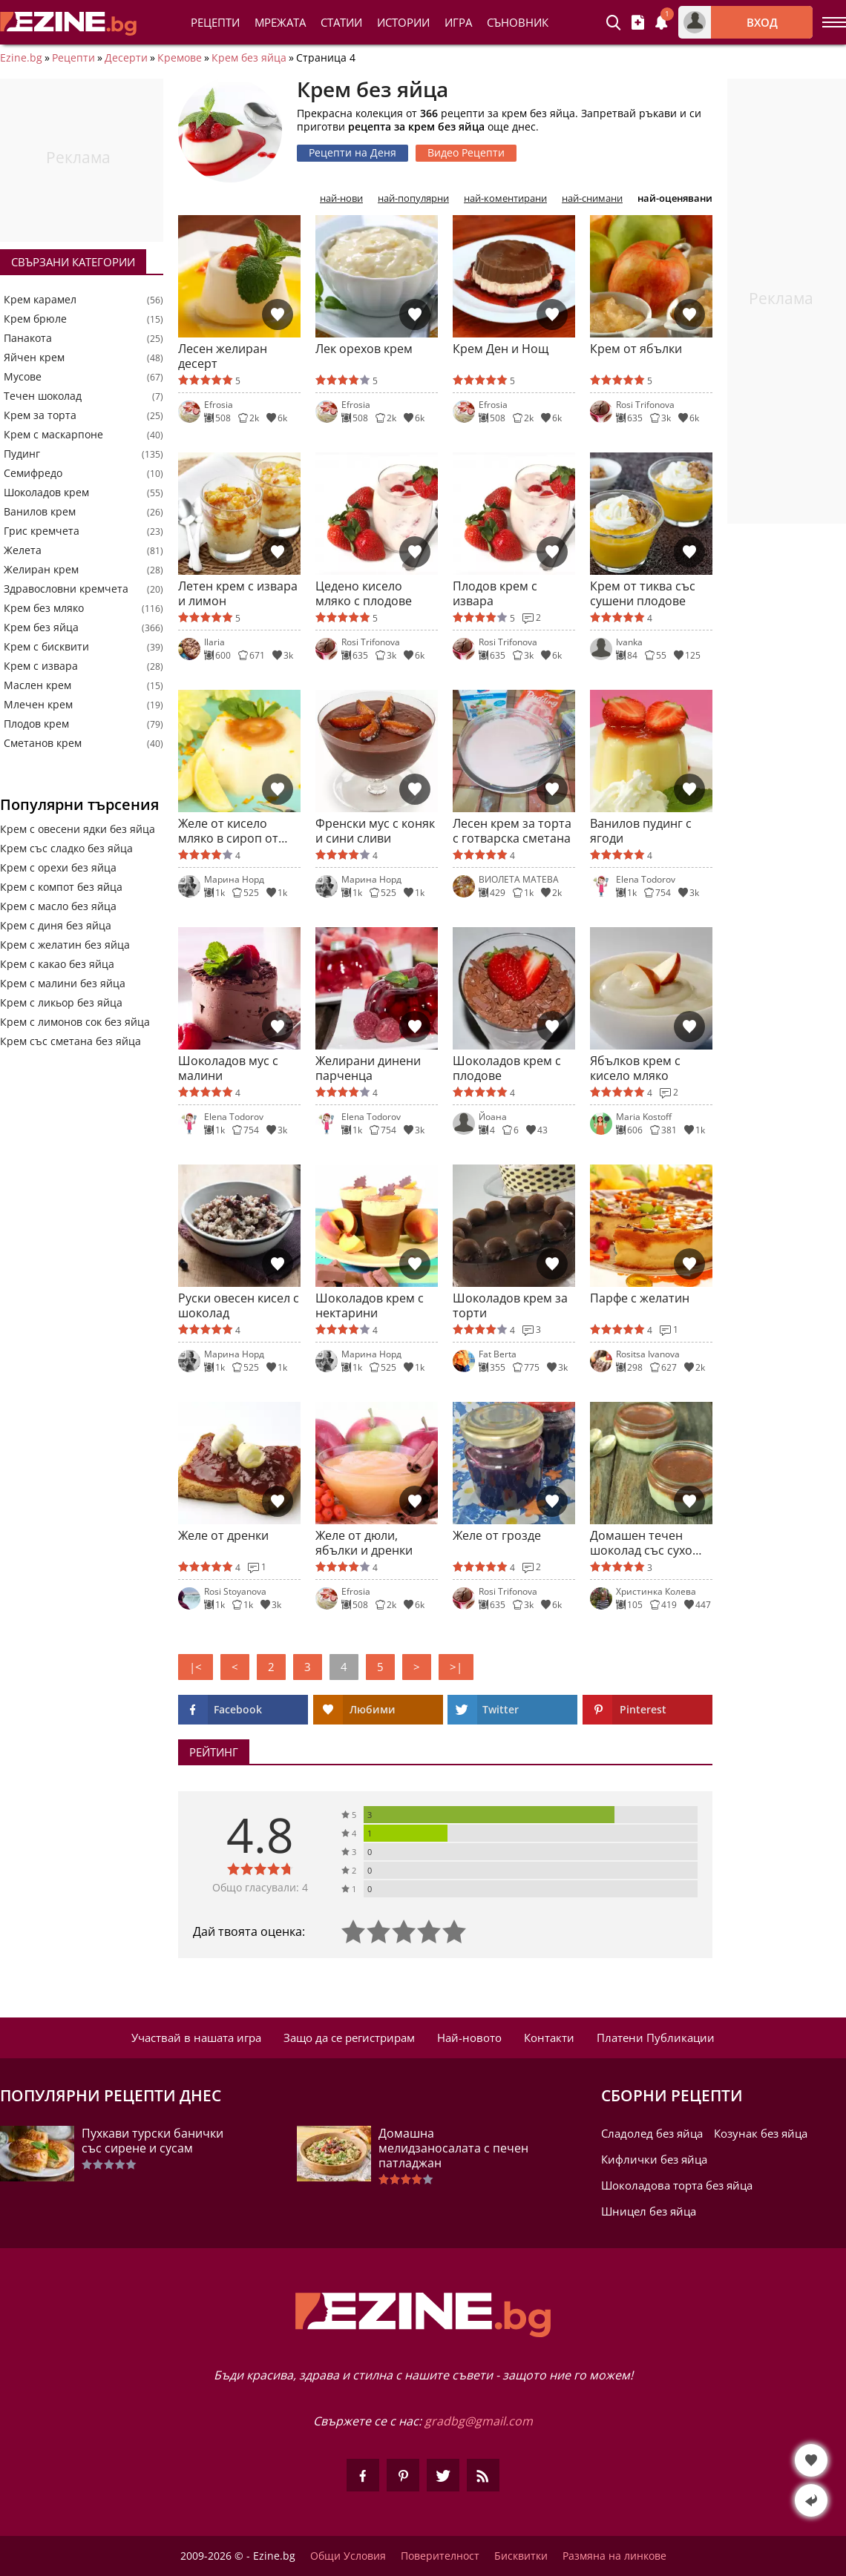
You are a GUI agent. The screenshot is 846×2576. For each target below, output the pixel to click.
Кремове (179, 58)
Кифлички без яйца (654, 2159)
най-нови (341, 198)
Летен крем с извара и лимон (238, 593)
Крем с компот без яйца (61, 887)
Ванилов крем (40, 512)
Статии (341, 22)
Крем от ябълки (636, 349)
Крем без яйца (249, 58)
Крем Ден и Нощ (500, 349)
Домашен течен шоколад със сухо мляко (641, 1543)
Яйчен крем (34, 357)
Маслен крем (37, 685)
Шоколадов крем (46, 492)
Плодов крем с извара (495, 593)
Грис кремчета (41, 531)
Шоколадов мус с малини (228, 1068)
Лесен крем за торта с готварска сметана (512, 831)
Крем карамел (40, 300)
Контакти (549, 2037)
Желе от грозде (497, 1536)
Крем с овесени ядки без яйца (77, 829)
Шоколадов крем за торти (510, 1305)
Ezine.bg (21, 58)
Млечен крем (38, 705)
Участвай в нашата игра (196, 2037)
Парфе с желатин (639, 1298)
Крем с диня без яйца (55, 925)
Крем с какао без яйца (57, 964)
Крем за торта (40, 415)
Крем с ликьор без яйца (61, 1002)
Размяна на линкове (614, 2556)
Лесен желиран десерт (222, 356)
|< (195, 1666)
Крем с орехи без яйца (58, 867)
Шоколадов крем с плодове (507, 1068)
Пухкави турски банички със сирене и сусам (152, 2140)
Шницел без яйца (648, 2211)
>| (456, 1666)
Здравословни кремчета (66, 589)
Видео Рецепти (466, 152)
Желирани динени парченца (368, 1068)
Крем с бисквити (46, 647)
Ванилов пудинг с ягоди (641, 831)
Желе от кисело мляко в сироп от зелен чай (228, 831)
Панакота (28, 338)
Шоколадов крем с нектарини (369, 1305)
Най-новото (469, 2037)
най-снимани (592, 198)
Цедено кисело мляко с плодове (363, 593)
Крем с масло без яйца (58, 906)
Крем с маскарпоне (53, 435)
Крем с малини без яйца (62, 983)
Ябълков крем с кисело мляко (635, 1068)
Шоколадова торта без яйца (676, 2185)
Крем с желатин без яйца (65, 945)
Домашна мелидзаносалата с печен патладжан (453, 2148)
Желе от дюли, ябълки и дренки (364, 1543)
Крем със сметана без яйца (70, 1041)
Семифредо (33, 473)
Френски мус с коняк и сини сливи (375, 831)
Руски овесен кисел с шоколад (238, 1305)
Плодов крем (36, 724)
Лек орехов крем (364, 349)
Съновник (517, 22)
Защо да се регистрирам (349, 2037)
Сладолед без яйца (652, 2133)
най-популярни (413, 198)
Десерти (126, 58)
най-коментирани (505, 198)
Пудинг (22, 454)
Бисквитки (521, 2556)
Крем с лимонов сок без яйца (75, 1022)
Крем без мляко (44, 608)
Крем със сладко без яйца (66, 848)
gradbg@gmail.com (478, 2421)
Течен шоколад (43, 396)
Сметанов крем (43, 743)
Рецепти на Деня (352, 152)
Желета (23, 550)
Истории (403, 22)
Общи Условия (348, 2556)
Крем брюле (35, 319)
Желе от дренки (223, 1536)
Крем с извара (41, 666)
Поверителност (440, 2556)
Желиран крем (41, 570)
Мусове (23, 377)
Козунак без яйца (760, 2133)
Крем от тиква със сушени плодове (642, 593)
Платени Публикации (656, 2037)
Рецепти (215, 22)
